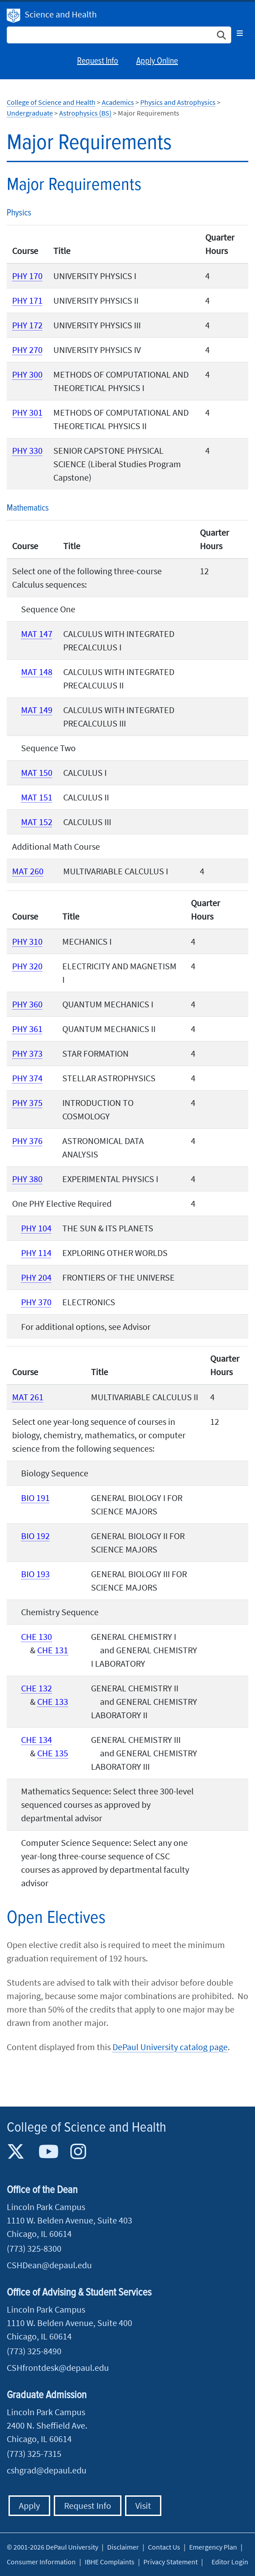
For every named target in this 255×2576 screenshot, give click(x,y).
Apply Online (157, 61)
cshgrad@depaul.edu (46, 2470)
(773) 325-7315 (34, 2453)
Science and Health (61, 14)
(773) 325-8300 (34, 2248)
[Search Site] (119, 34)
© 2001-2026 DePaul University (52, 2546)
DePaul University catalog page (170, 2046)
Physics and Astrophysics (178, 102)
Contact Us (164, 2546)
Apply (29, 2505)
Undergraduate (30, 112)
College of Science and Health (51, 102)
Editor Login (230, 2561)
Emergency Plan (213, 2546)
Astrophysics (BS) (85, 112)
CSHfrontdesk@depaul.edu (58, 2367)
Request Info (97, 61)
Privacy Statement (170, 2561)
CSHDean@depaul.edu (49, 2265)
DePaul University (13, 16)
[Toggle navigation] (239, 33)
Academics (118, 102)
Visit (143, 2505)
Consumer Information (41, 2561)
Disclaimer (123, 2546)
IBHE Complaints (109, 2561)
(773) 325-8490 (34, 2351)
